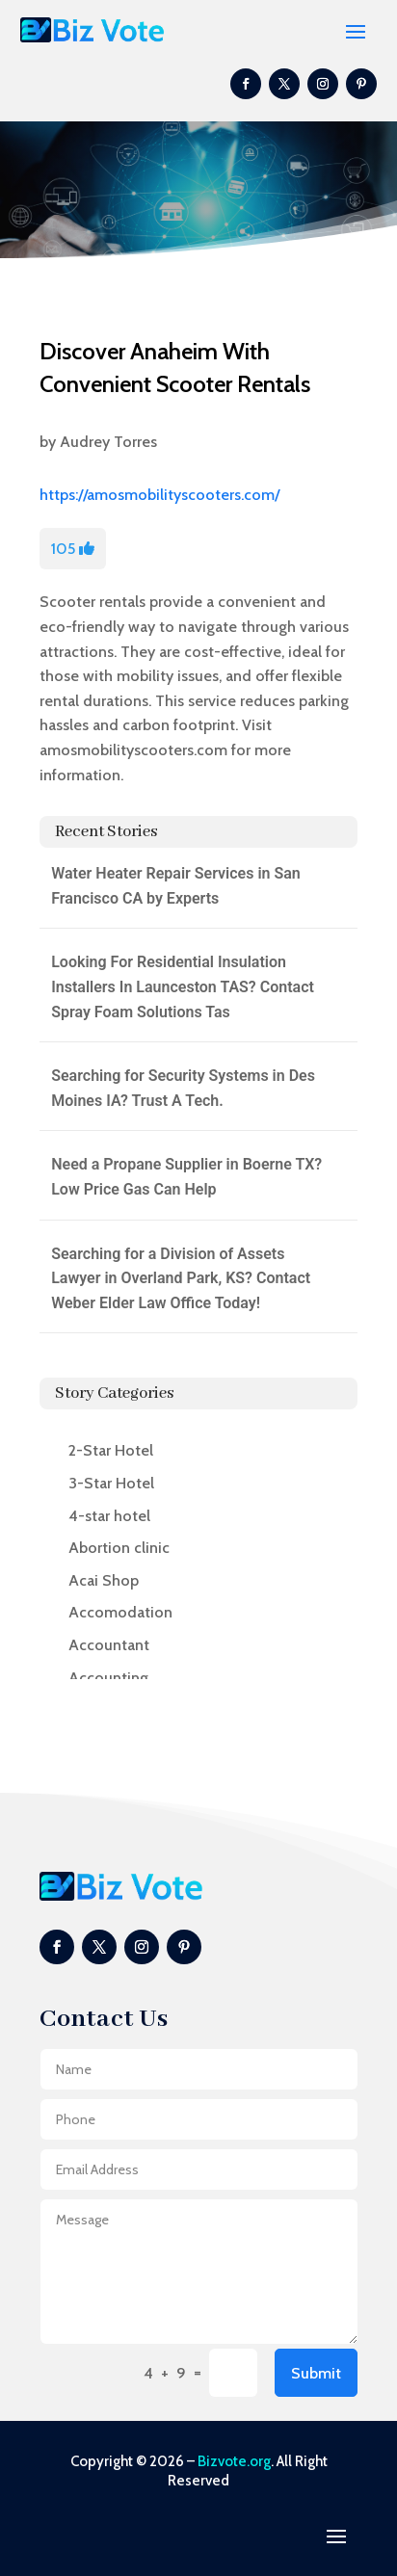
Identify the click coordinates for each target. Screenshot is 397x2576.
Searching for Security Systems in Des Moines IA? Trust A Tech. (183, 1088)
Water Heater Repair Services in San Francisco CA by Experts (176, 885)
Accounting (108, 1678)
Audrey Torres (108, 442)
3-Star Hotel (111, 1483)
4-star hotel (109, 1516)
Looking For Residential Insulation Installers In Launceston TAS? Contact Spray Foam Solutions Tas (182, 986)
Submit (316, 2373)
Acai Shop (103, 1580)
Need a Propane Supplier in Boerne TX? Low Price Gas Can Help (186, 1176)
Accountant (108, 1645)
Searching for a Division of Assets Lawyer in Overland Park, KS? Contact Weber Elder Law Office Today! (180, 1278)
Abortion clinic (119, 1547)
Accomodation (120, 1612)
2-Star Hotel (110, 1450)
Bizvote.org (234, 2461)
